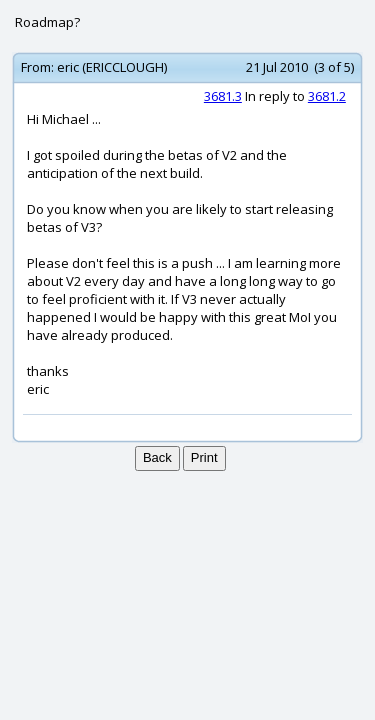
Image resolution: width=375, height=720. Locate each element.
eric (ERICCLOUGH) (112, 67)
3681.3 (223, 96)
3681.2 (327, 96)
